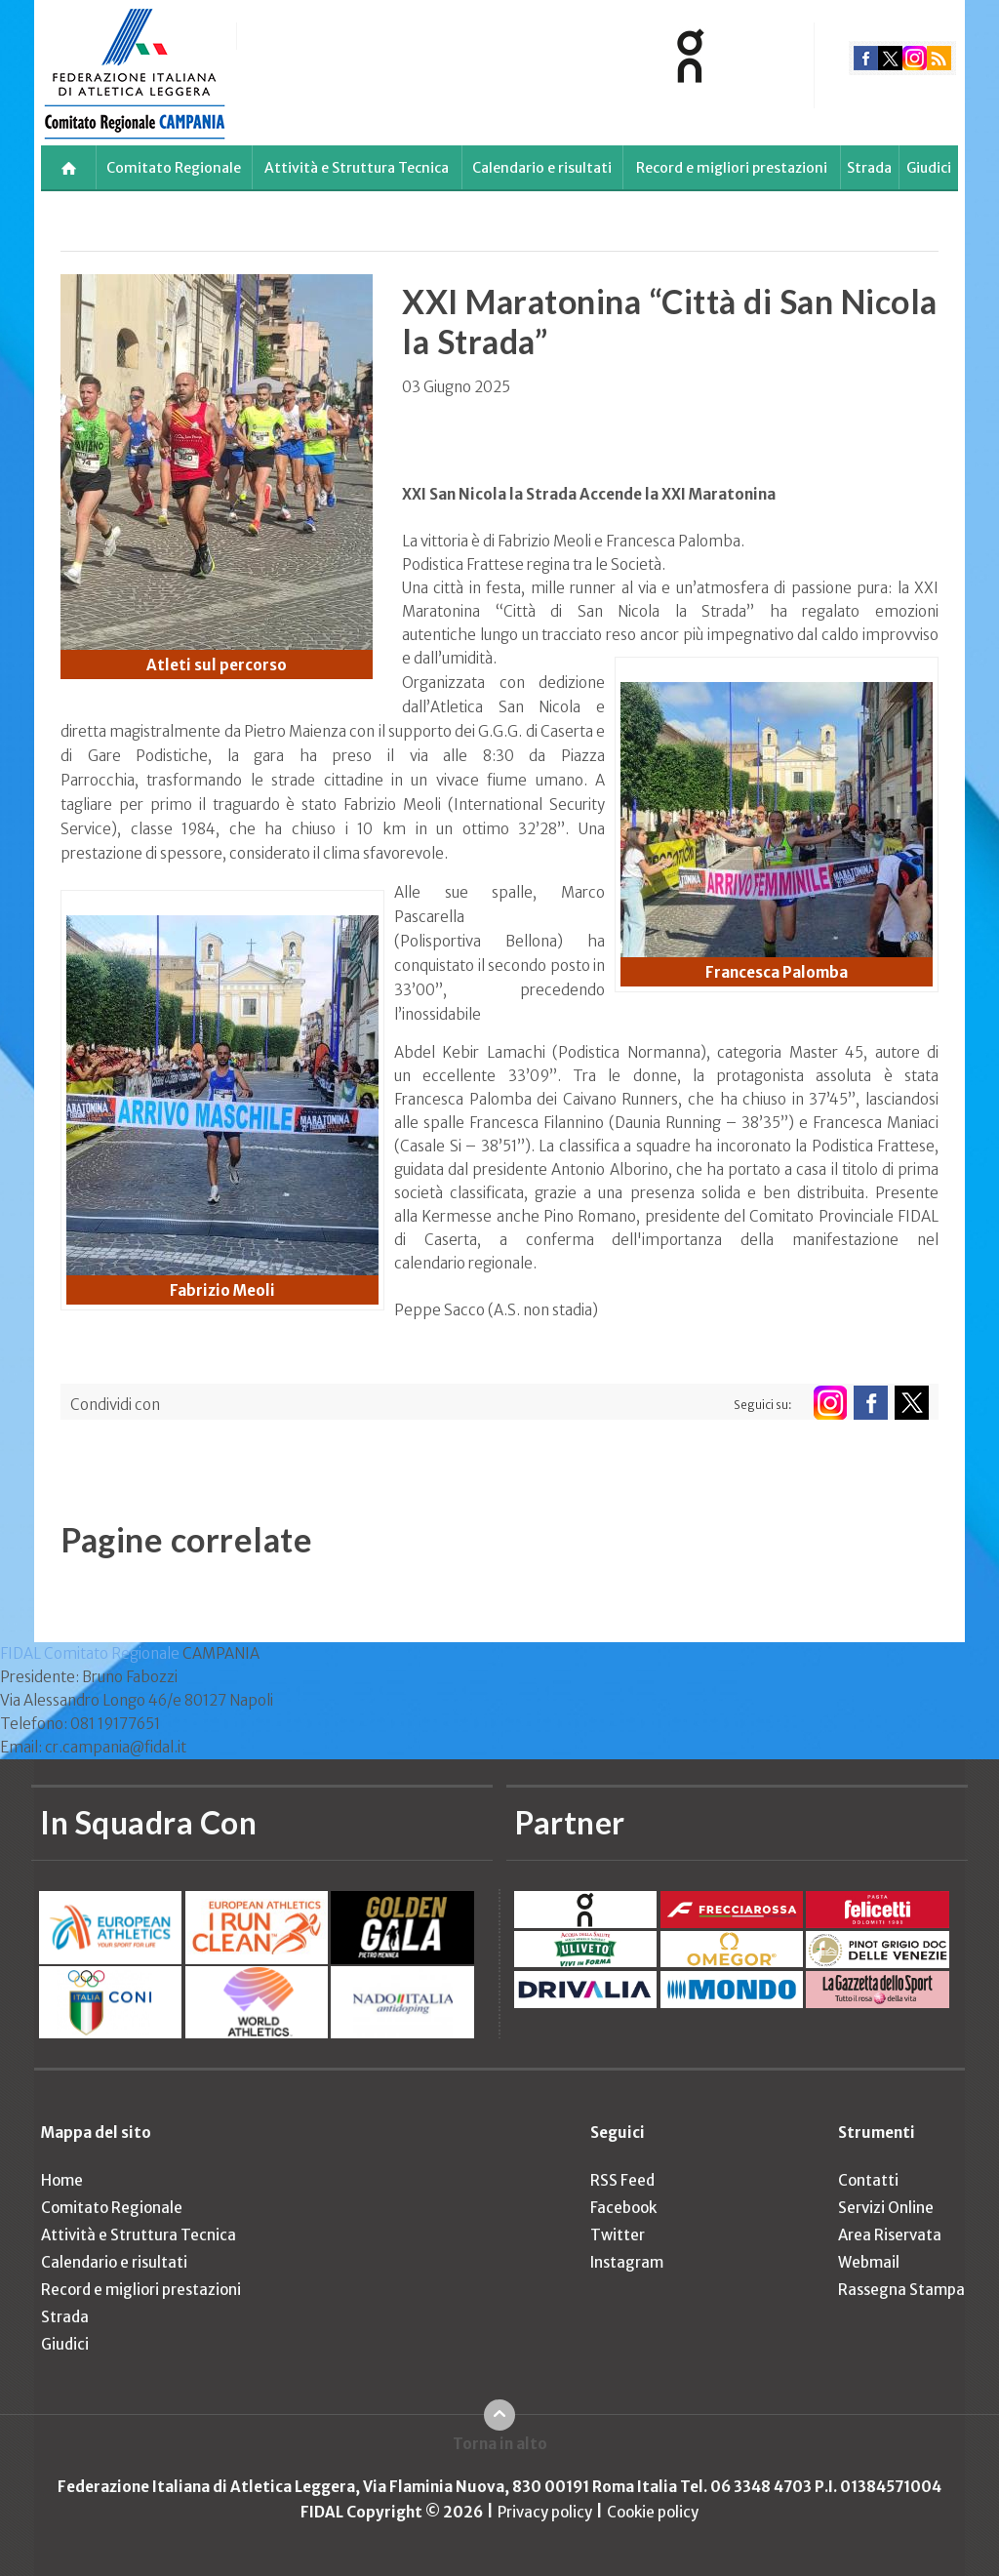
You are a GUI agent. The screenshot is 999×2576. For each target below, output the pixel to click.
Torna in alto (500, 2444)
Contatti (868, 2180)
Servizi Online (886, 2207)
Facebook (623, 2207)
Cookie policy (653, 2512)
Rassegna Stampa (901, 2289)
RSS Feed (622, 2180)
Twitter (617, 2235)
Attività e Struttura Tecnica (356, 168)
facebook (866, 58)
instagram (914, 58)
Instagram (626, 2262)
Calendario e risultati (542, 168)
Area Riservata (889, 2235)
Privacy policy (545, 2512)
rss (939, 58)
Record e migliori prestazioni (731, 168)
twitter (890, 58)
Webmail (868, 2262)
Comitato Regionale (173, 168)
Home (62, 2180)
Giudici (928, 168)
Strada (869, 168)
